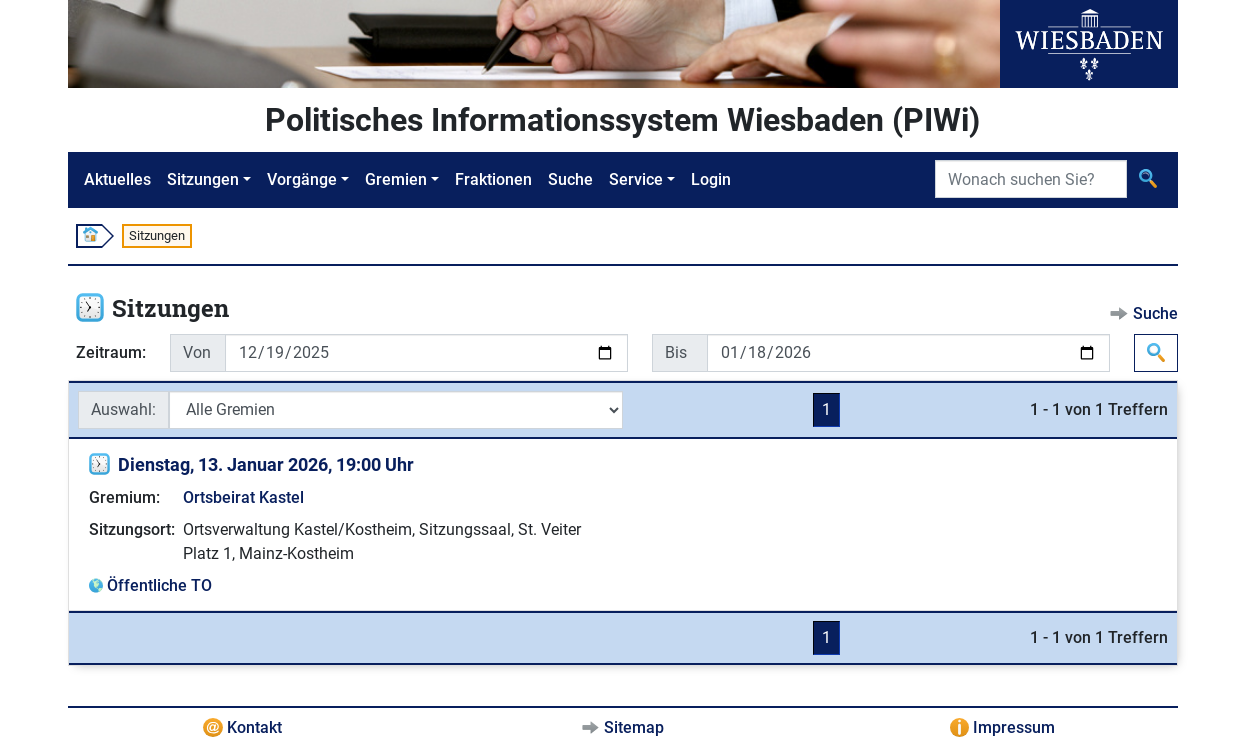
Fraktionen (493, 179)
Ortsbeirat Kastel (243, 497)
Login (711, 179)
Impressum (1014, 727)
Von (197, 352)
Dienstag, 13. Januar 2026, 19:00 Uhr (266, 464)
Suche (570, 179)
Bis (676, 352)
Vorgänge (302, 179)
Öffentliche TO (159, 585)
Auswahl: (123, 409)
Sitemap (634, 727)
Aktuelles (117, 179)
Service (636, 179)
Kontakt (254, 727)
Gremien (396, 179)
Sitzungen (203, 179)
